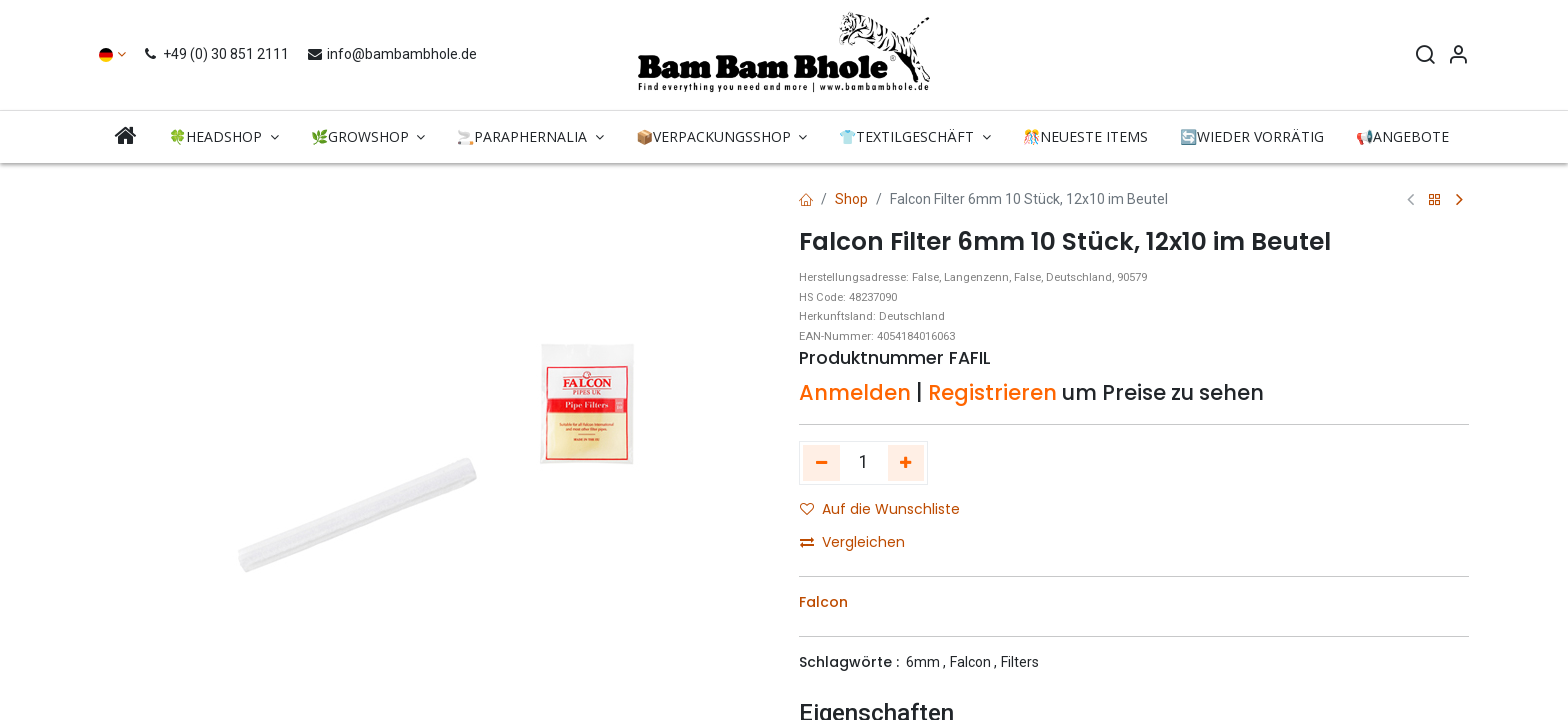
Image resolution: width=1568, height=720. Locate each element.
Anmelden (855, 392)
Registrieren (992, 392)
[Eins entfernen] (821, 463)
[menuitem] (126, 136)
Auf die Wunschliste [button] (880, 509)
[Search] (1425, 57)
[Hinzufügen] (906, 463)
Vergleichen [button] (852, 542)
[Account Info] (1458, 57)
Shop (851, 199)
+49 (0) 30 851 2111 (218, 54)
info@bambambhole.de (391, 54)
